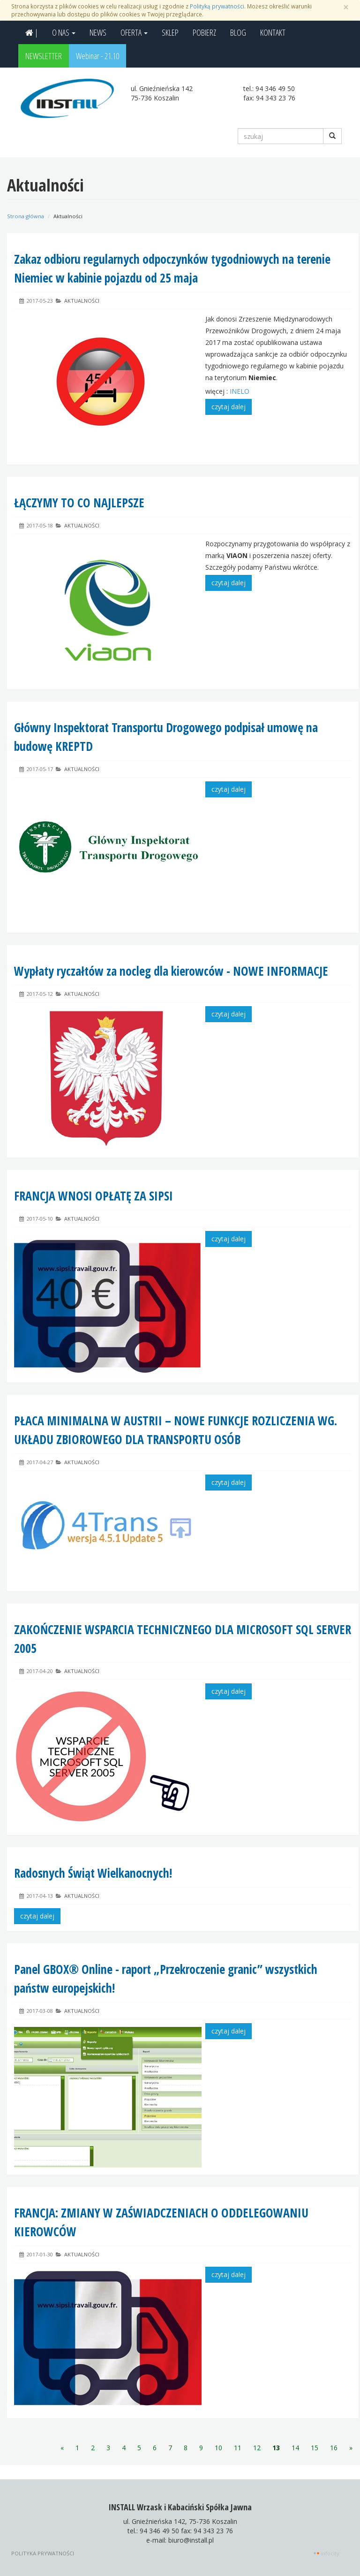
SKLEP (170, 32)
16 (334, 2447)
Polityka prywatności (42, 2553)
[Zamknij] (346, 7)
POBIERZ (204, 32)
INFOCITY (330, 2553)
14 (295, 2447)
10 (218, 2447)
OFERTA (134, 32)
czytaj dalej (228, 406)
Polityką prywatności (217, 6)
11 (237, 2447)
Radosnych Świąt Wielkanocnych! (93, 1873)
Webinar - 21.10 (97, 55)
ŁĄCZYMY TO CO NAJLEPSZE (79, 502)
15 (314, 2447)
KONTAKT (272, 32)
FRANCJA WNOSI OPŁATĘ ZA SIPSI (93, 1195)
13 (276, 2447)
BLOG (238, 32)
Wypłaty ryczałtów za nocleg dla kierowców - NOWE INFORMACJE (171, 971)
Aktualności (81, 300)
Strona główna (25, 216)
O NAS (63, 32)
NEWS (98, 32)
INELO (239, 391)
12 (257, 2447)
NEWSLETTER (43, 55)
